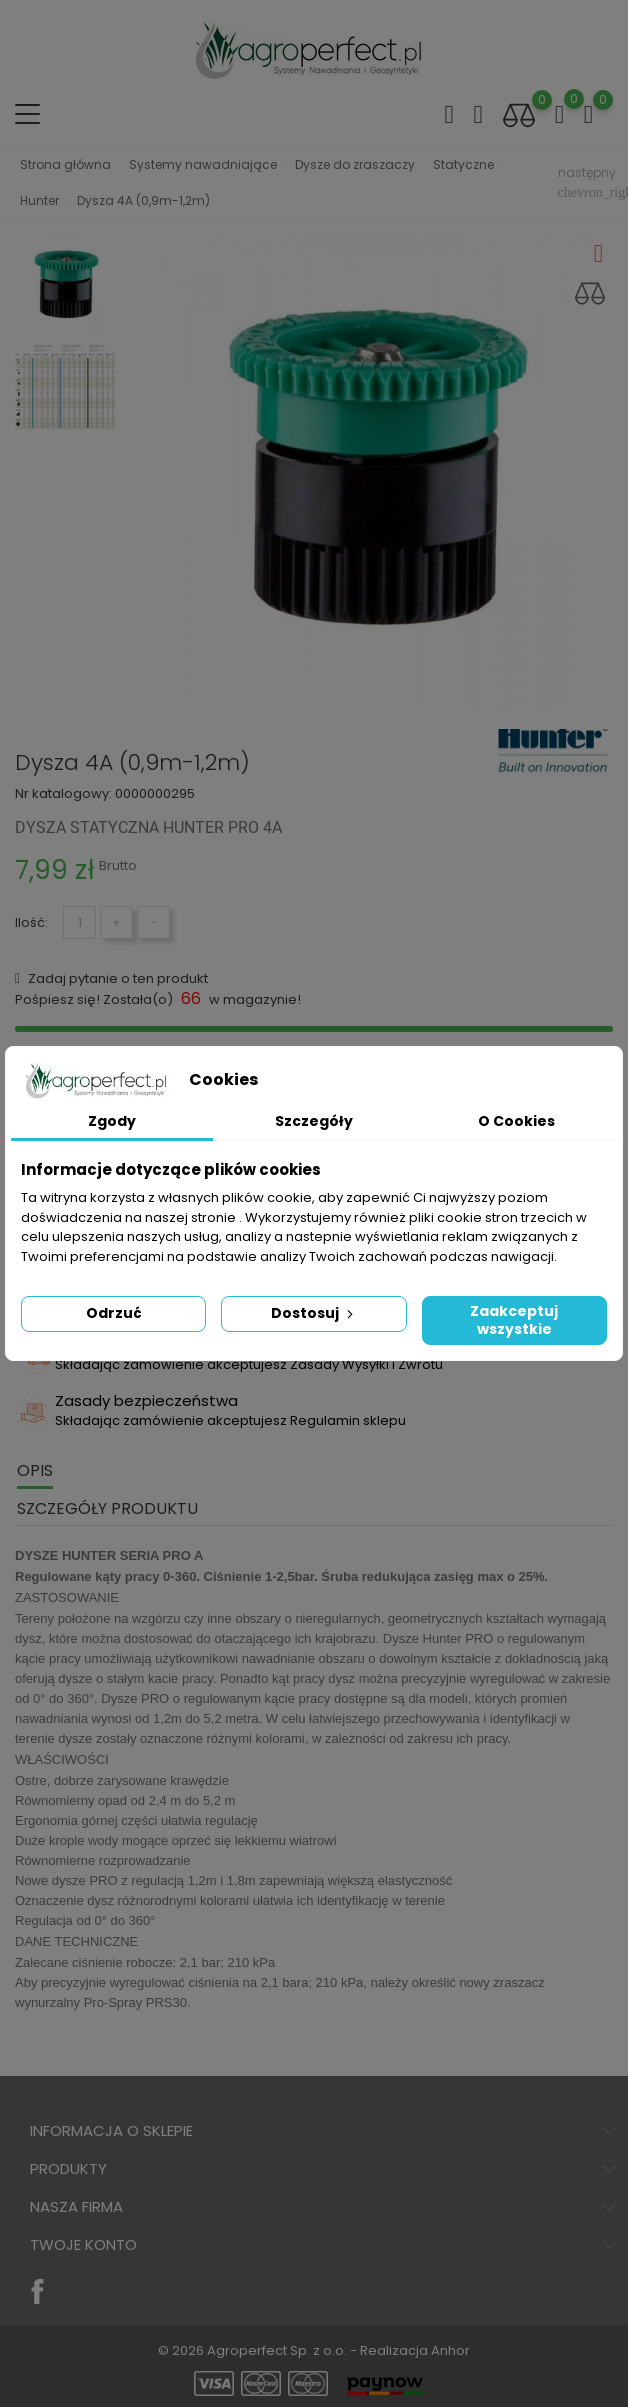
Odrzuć (114, 1313)
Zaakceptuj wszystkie (514, 1320)
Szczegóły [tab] (314, 1121)
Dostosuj (314, 1313)
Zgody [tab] (112, 1121)
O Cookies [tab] (516, 1121)
